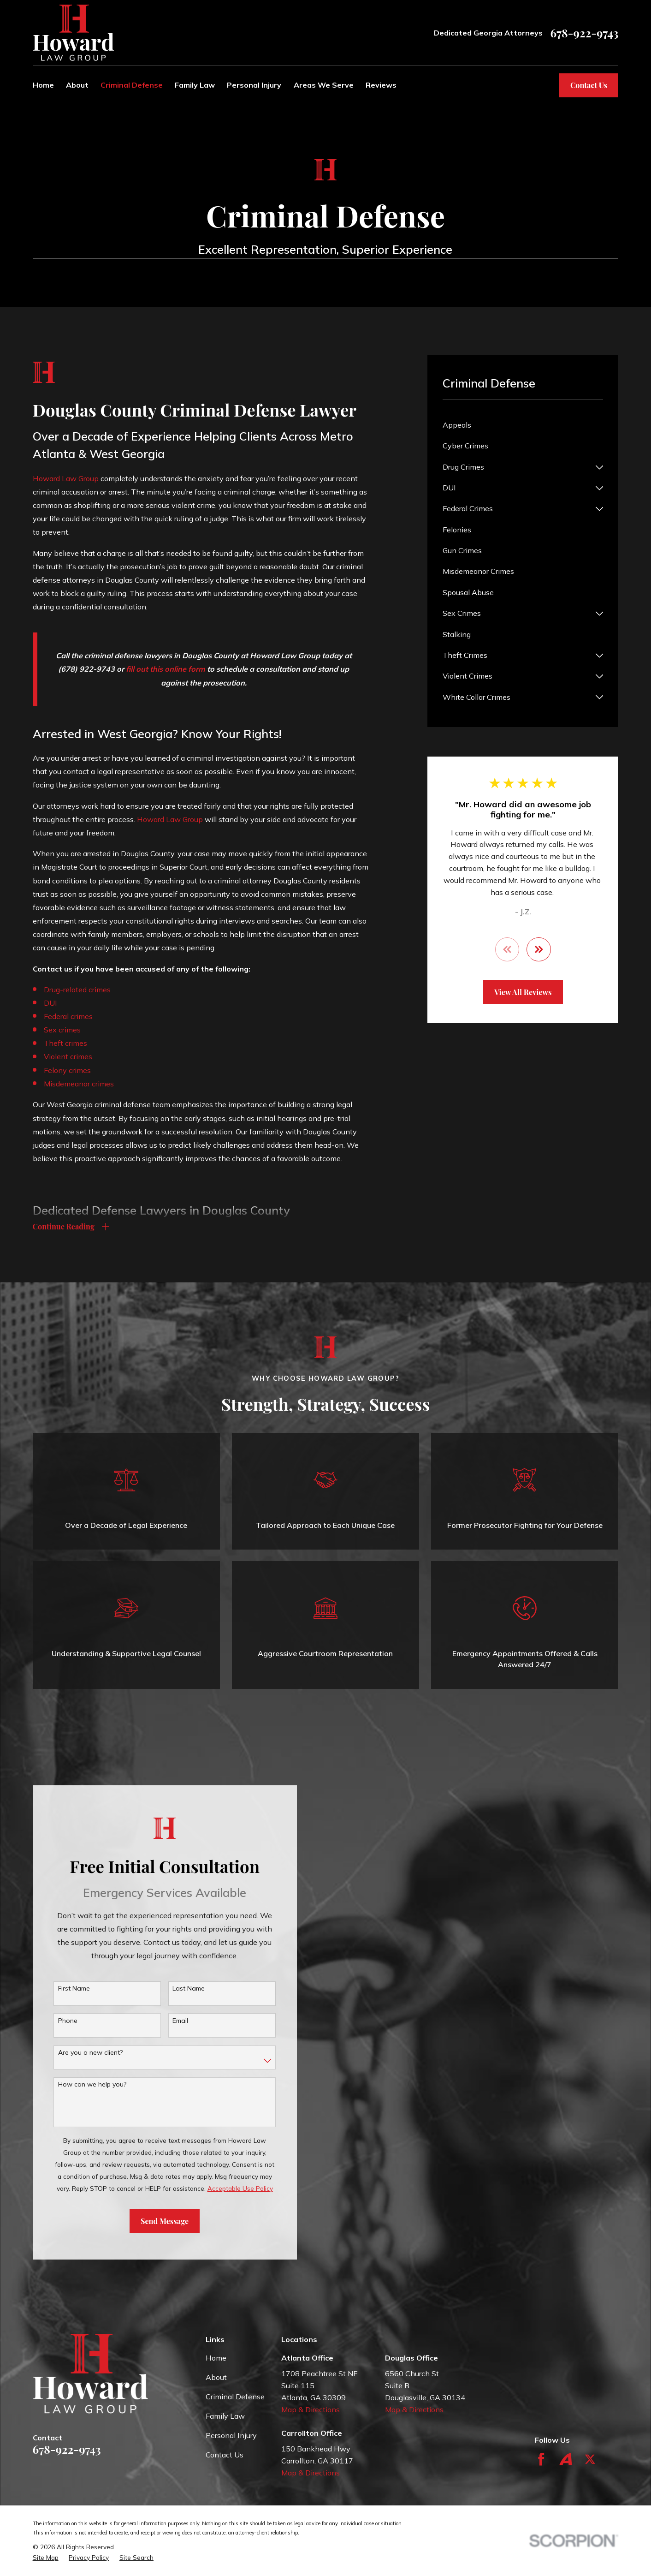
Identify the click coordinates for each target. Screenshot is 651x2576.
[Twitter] (590, 2459)
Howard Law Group (66, 478)
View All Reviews (522, 992)
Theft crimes (65, 1043)
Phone (53, 2021)
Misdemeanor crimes (79, 1083)
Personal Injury (231, 2435)
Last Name (175, 1988)
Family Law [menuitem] (195, 84)
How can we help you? (78, 2084)
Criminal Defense (235, 2396)
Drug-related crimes (77, 989)
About (216, 2377)
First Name (60, 1988)
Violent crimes (68, 1056)
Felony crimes (67, 1070)
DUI (50, 1003)
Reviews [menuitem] (381, 84)
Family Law (225, 2416)
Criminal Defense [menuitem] (132, 84)
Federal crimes (68, 1016)
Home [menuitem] (43, 84)
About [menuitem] (77, 84)
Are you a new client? (76, 2053)
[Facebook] (541, 2459)
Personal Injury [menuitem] (254, 84)
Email (166, 2021)
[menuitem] (523, 425)
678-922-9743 (584, 32)
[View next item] (538, 949)
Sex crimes (62, 1029)
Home (216, 2357)
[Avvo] (565, 2459)
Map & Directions (310, 2409)
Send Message (151, 2221)
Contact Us (588, 85)
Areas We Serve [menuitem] (324, 84)
